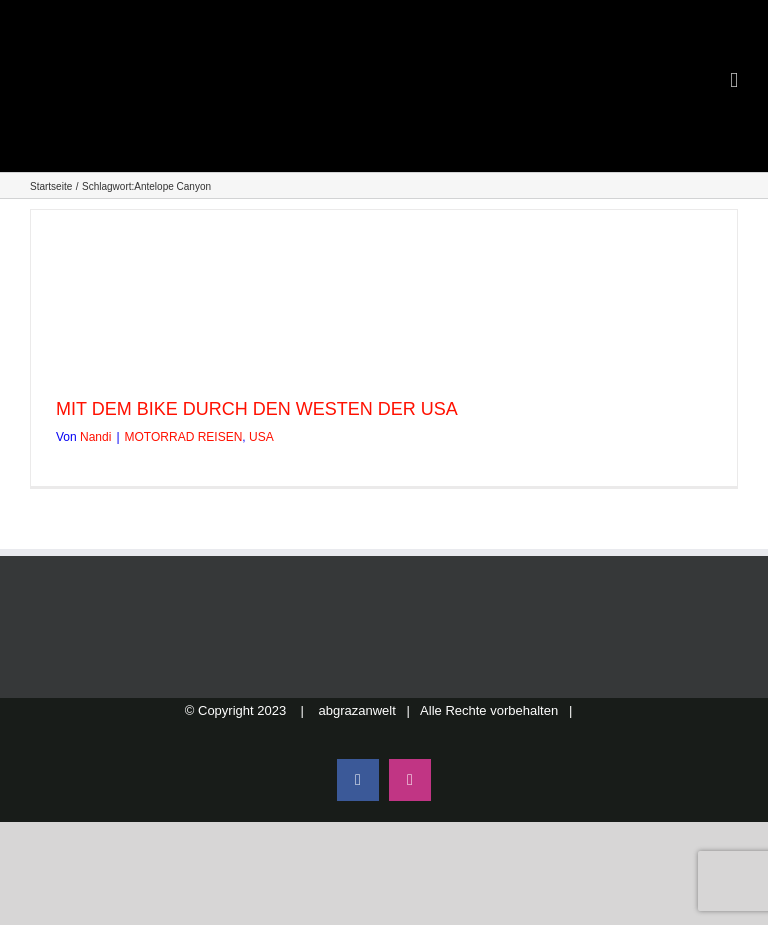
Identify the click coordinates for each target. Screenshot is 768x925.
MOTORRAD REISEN (184, 437)
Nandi (95, 437)
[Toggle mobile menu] (734, 80)
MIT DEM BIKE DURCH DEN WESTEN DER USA (257, 409)
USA (261, 437)
